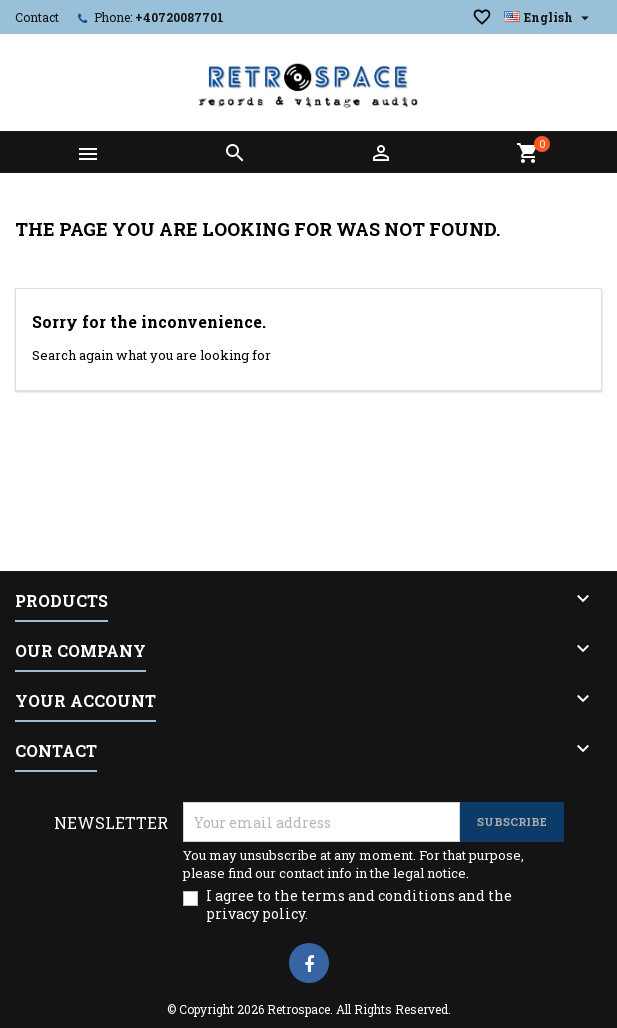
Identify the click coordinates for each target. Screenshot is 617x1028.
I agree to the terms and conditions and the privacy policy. (359, 905)
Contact (37, 17)
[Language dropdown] (549, 17)
